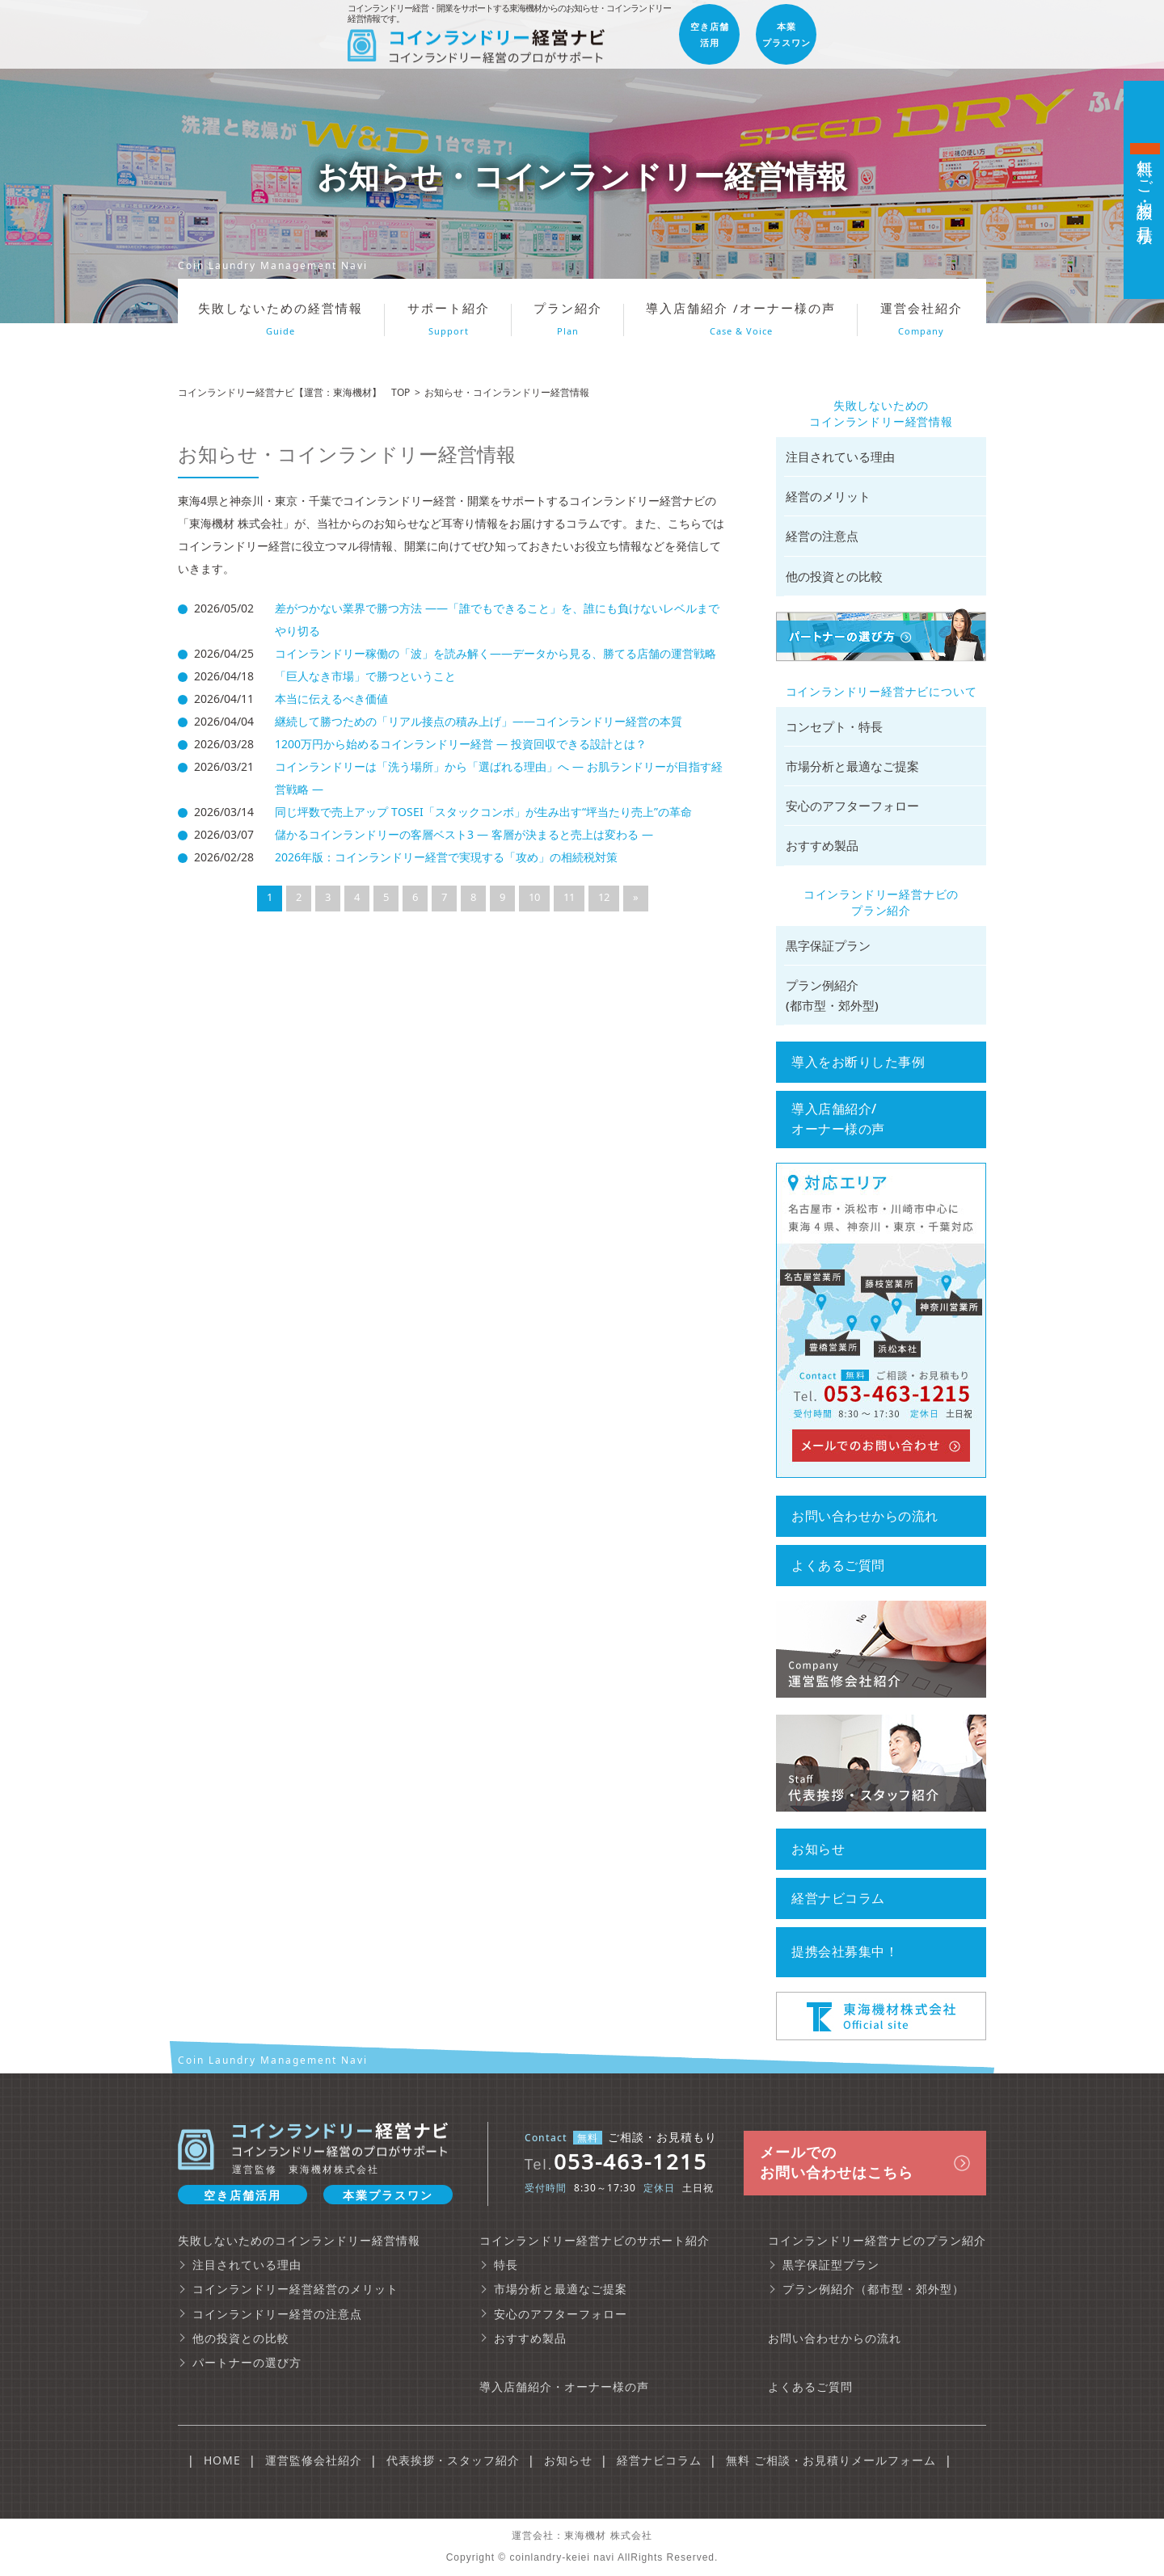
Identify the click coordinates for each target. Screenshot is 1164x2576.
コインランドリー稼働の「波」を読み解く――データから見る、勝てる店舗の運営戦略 (495, 653)
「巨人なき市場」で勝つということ (365, 676)
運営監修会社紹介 (313, 2460)
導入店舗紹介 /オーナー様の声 (741, 318)
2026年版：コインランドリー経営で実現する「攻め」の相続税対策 (446, 857)
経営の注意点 (822, 536)
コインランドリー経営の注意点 (277, 2313)
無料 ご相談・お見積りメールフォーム (831, 2460)
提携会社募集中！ (844, 1951)
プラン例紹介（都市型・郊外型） (873, 2288)
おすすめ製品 (822, 845)
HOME (222, 2460)
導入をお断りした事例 (858, 1062)
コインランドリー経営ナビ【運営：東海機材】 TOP (294, 392)
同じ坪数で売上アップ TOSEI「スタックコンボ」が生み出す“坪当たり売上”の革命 (483, 811)
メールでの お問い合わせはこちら (836, 2162)
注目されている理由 (840, 456)
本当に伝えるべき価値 (331, 698)
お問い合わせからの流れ (864, 1516)
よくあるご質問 (838, 1565)
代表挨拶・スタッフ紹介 (453, 2460)
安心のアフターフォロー (852, 806)
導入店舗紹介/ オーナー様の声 (838, 1119)
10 (534, 897)
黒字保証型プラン (830, 2264)
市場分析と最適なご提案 (852, 766)
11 (569, 897)
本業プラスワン (388, 2195)
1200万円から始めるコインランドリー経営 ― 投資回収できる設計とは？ (461, 743)
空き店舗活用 (242, 2195)
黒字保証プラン (828, 945)
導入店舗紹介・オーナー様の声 (564, 2386)
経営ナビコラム (838, 1898)
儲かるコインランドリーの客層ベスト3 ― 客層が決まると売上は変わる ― (464, 834)
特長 (506, 2264)
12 (603, 897)
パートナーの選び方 (247, 2362)
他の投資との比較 (834, 576)
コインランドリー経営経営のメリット (295, 2288)
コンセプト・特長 (834, 726)
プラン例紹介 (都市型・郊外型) (832, 995)
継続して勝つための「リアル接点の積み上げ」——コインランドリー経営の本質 (478, 721)
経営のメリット (828, 496)
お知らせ (818, 1849)
